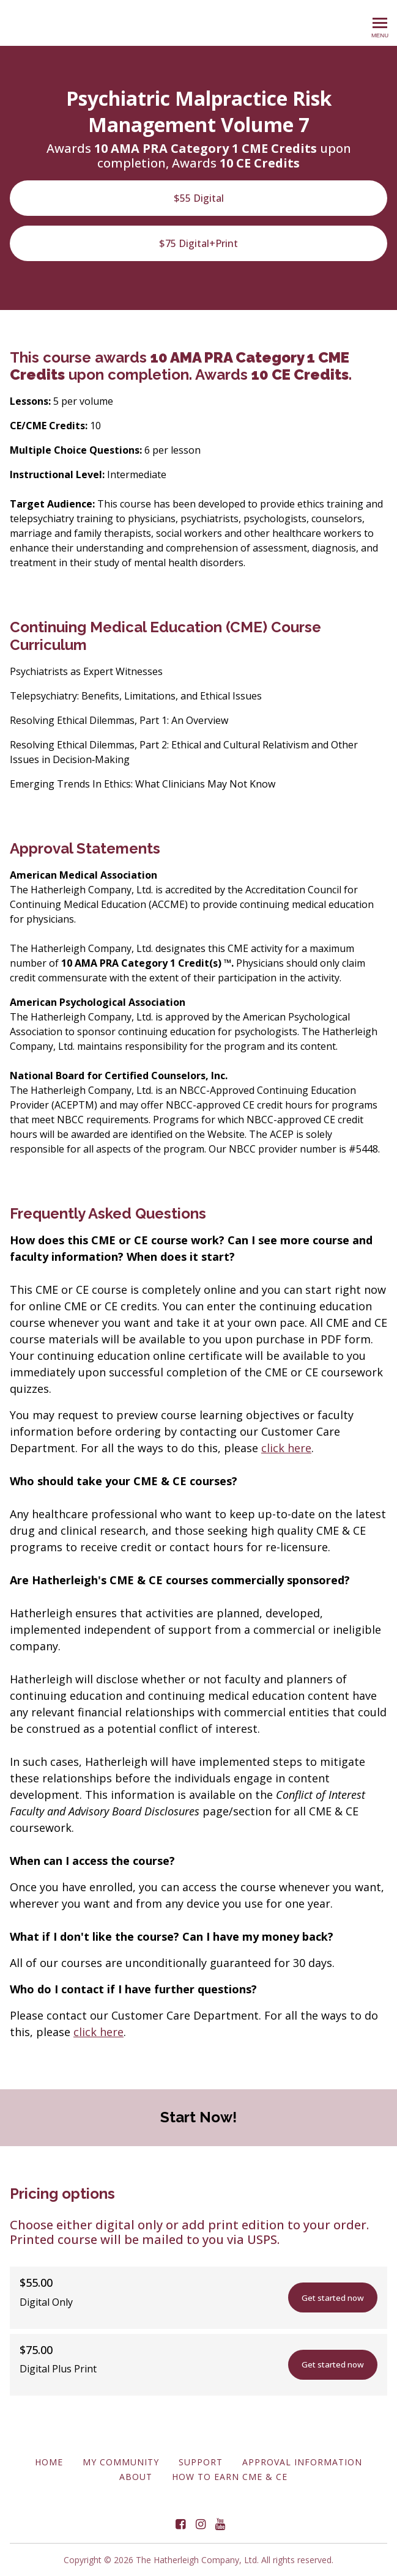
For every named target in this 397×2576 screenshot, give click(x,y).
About (135, 2476)
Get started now (323, 2298)
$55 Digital (199, 198)
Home (49, 2462)
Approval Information (302, 2462)
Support (201, 2462)
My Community (121, 2462)
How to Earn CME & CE (230, 2476)
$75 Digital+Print (198, 243)
